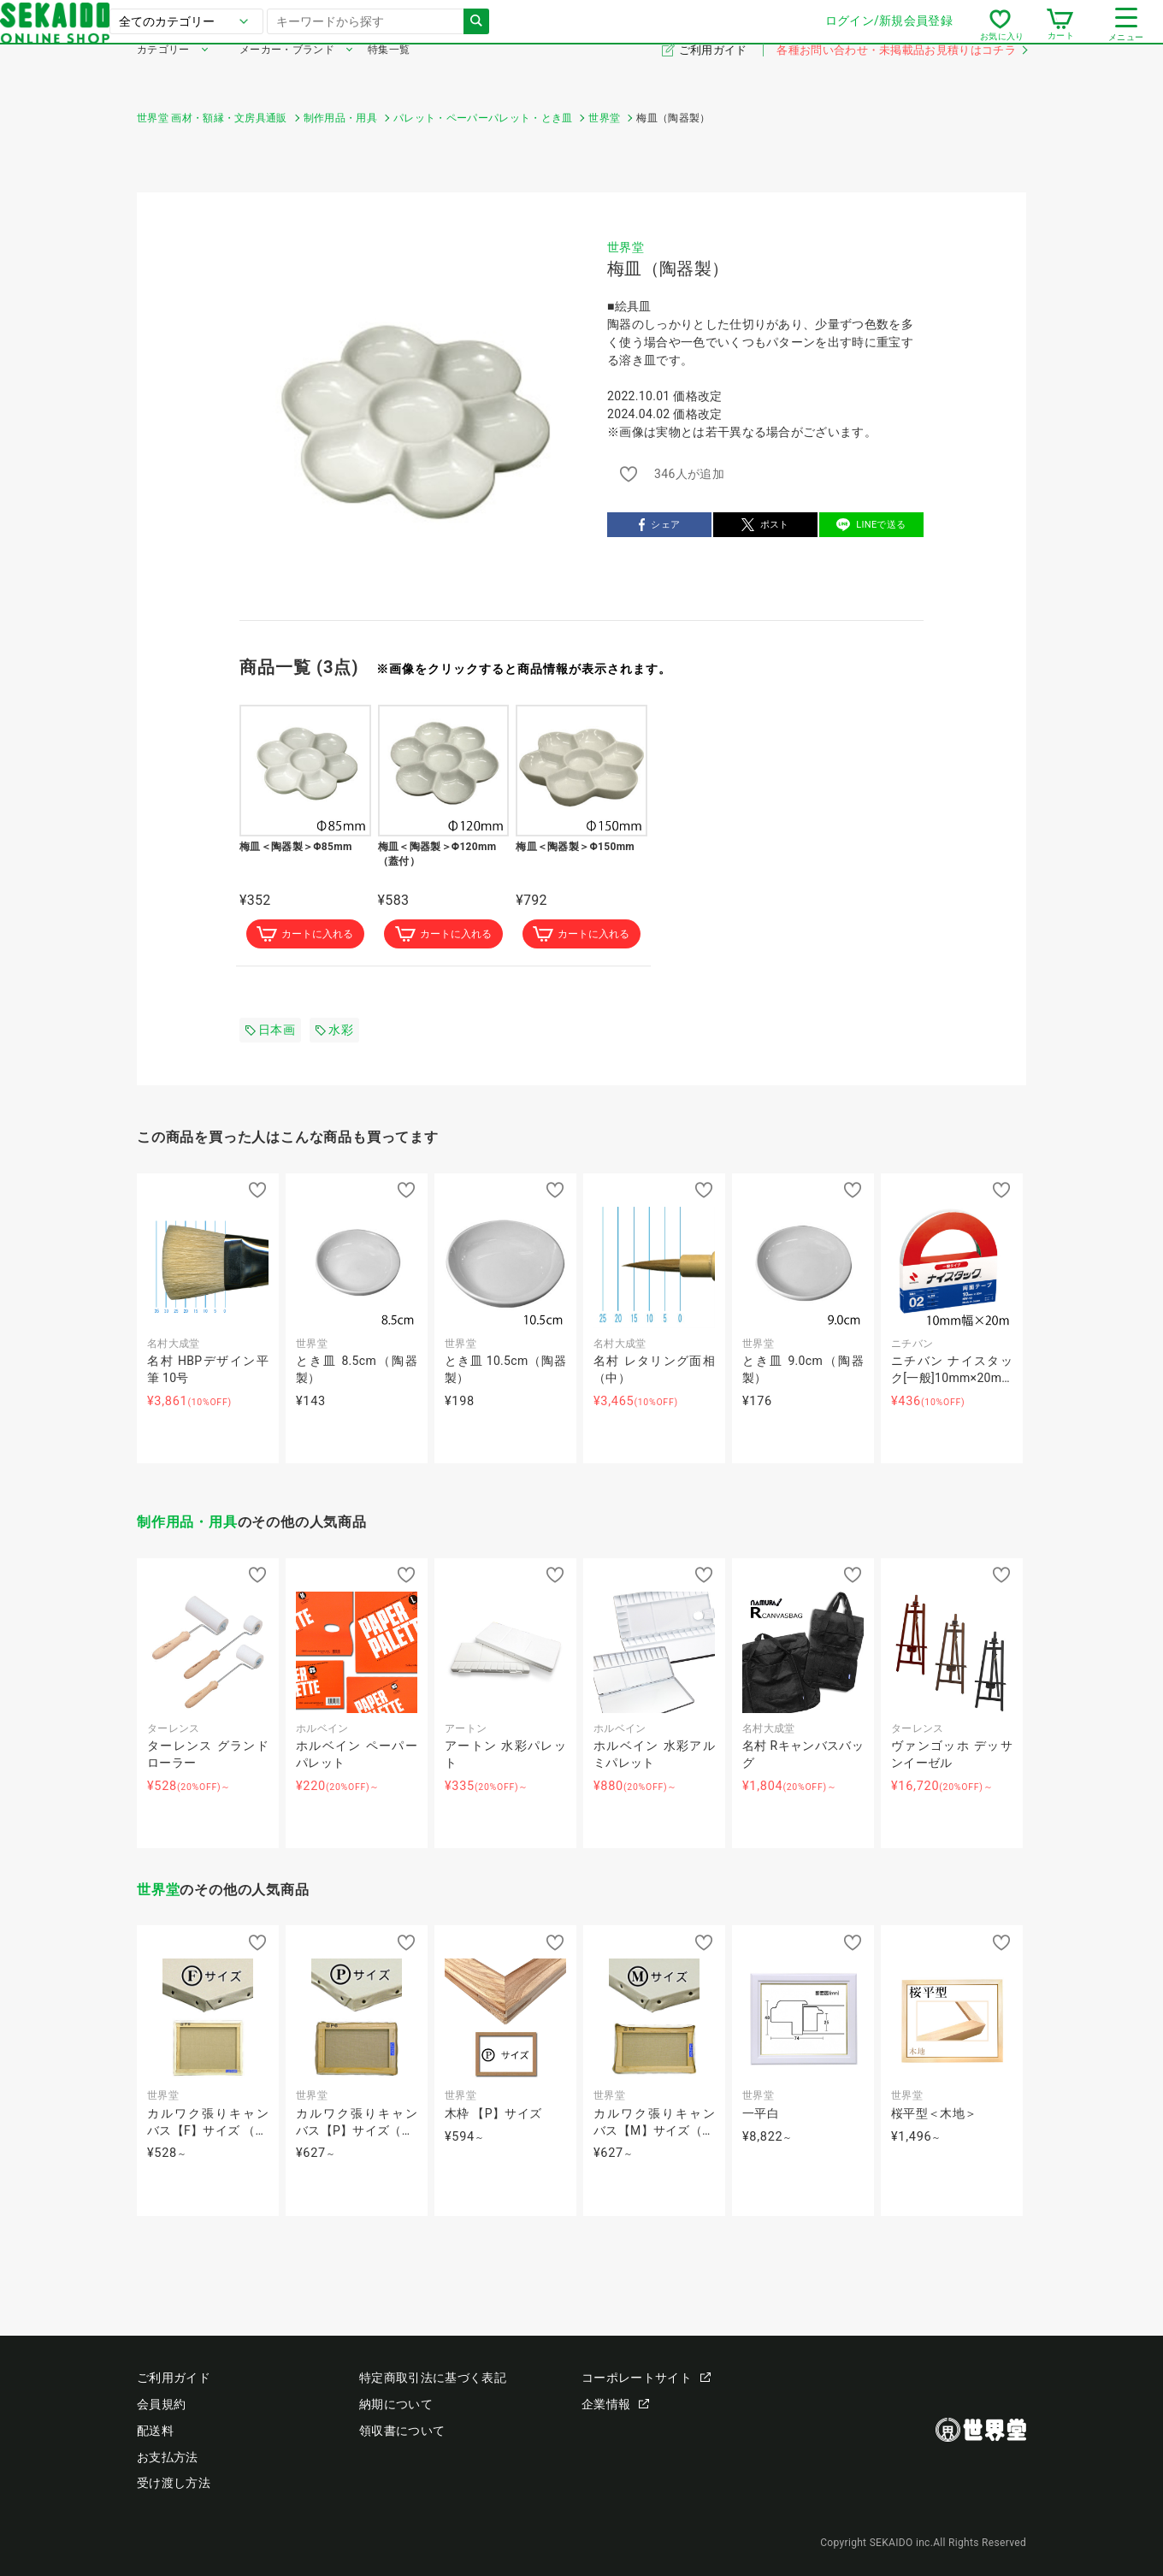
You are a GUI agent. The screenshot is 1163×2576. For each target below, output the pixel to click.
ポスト (765, 524)
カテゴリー (163, 75)
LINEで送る (871, 524)
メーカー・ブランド (286, 75)
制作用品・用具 (187, 1524)
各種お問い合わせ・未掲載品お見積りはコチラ (901, 75)
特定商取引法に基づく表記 (432, 2377)
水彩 (334, 1031)
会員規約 (161, 2404)
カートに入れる (305, 934)
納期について (396, 2404)
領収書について (402, 2430)
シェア (660, 524)
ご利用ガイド (714, 75)
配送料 (155, 2430)
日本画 (270, 1031)
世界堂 (625, 247)
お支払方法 (167, 2457)
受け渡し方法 (173, 2483)
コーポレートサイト (646, 2377)
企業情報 (615, 2404)
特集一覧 (389, 75)
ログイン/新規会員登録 (752, 33)
